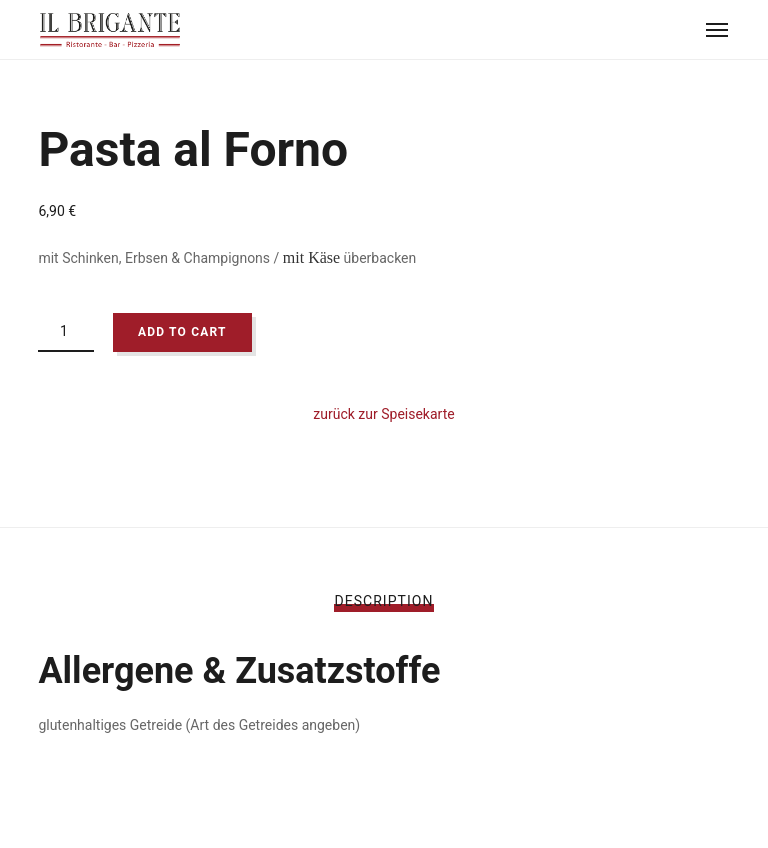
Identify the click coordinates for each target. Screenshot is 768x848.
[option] (384, 100)
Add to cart (182, 332)
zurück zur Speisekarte (383, 414)
